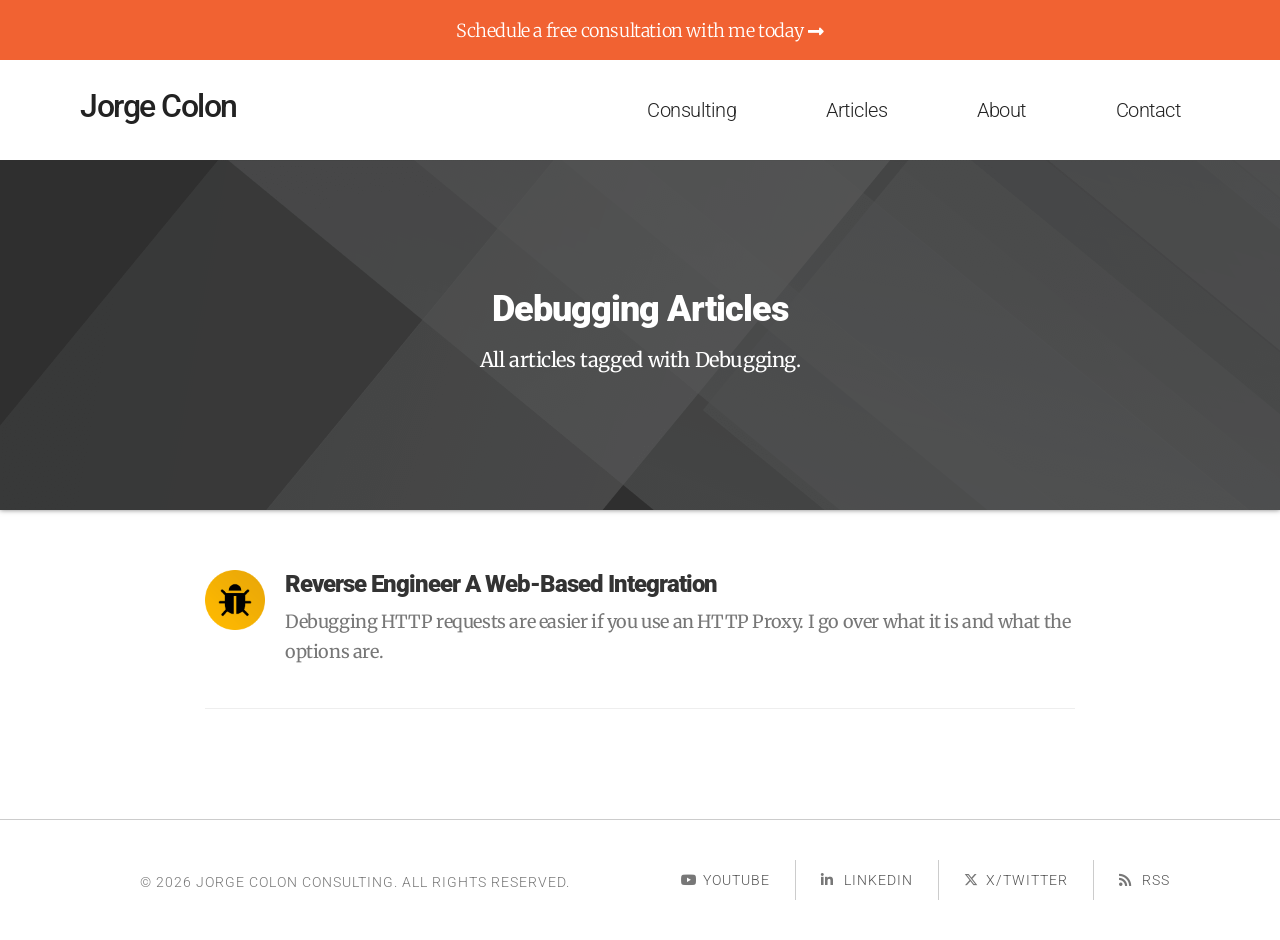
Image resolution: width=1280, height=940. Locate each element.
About (1001, 110)
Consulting (691, 110)
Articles (856, 110)
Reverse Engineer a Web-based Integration (501, 584)
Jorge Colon (158, 106)
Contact (1148, 110)
